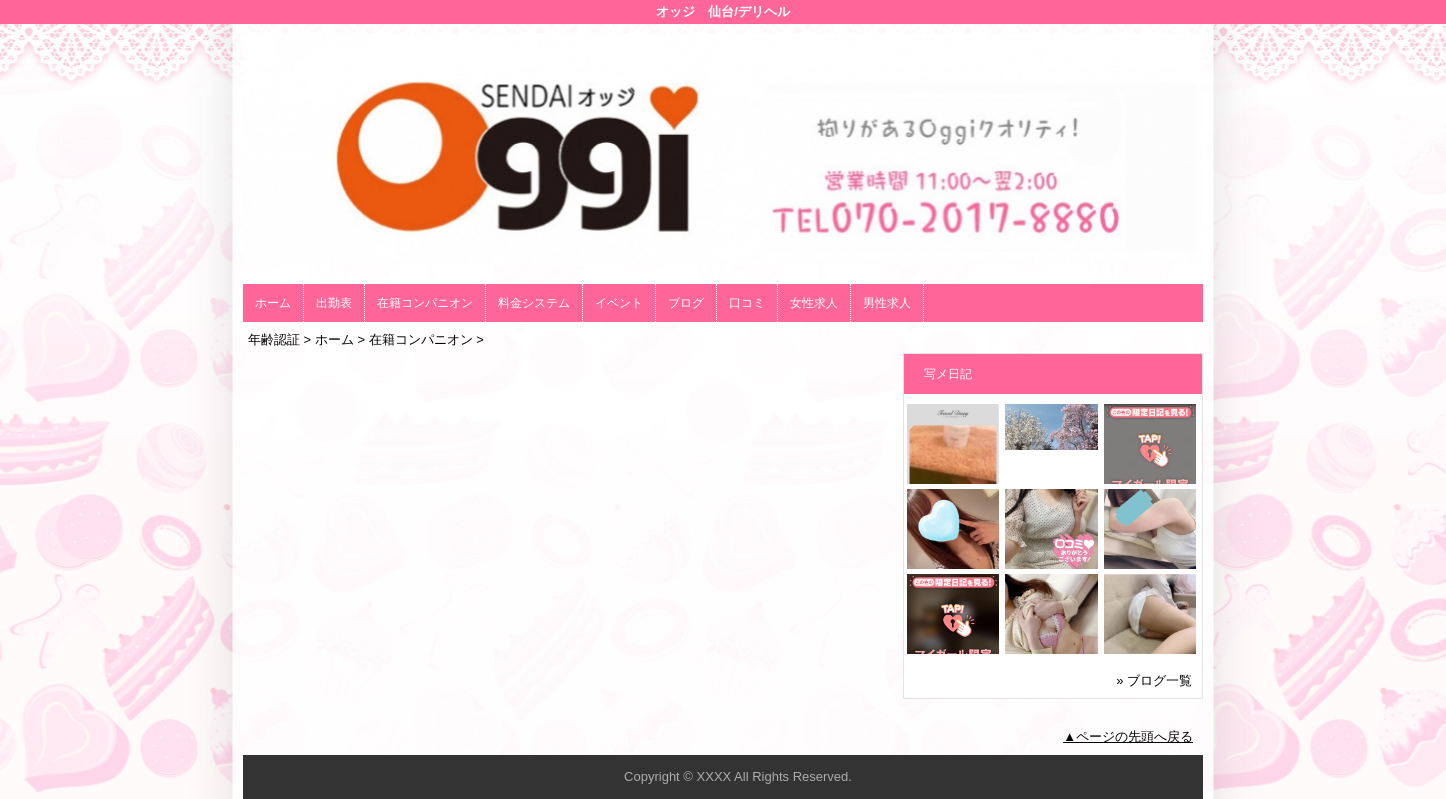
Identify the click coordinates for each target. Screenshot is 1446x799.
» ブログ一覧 (1154, 680)
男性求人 (887, 303)
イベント (619, 303)
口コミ (747, 303)
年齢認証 (274, 339)
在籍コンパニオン (425, 303)
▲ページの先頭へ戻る (1128, 736)
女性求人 (814, 303)
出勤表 (334, 303)
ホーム (273, 303)
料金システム (534, 303)
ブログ (686, 303)
